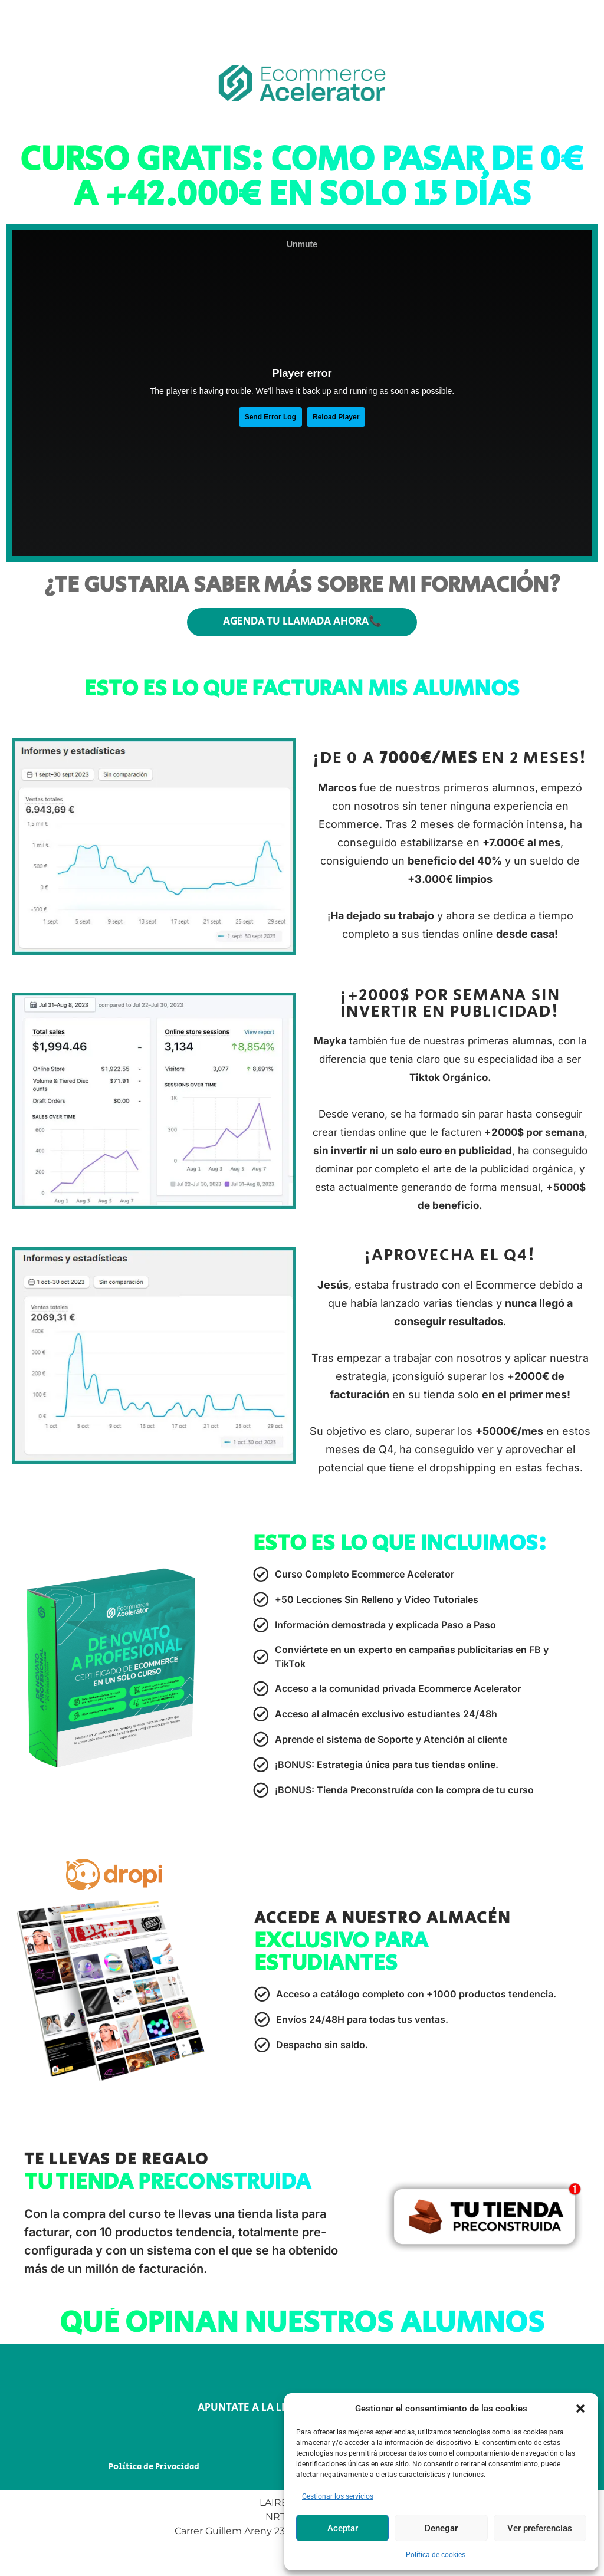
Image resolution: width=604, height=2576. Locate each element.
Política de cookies (435, 2555)
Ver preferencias (539, 2528)
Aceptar (342, 2528)
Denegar (441, 2528)
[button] (580, 2408)
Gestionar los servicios (337, 2496)
